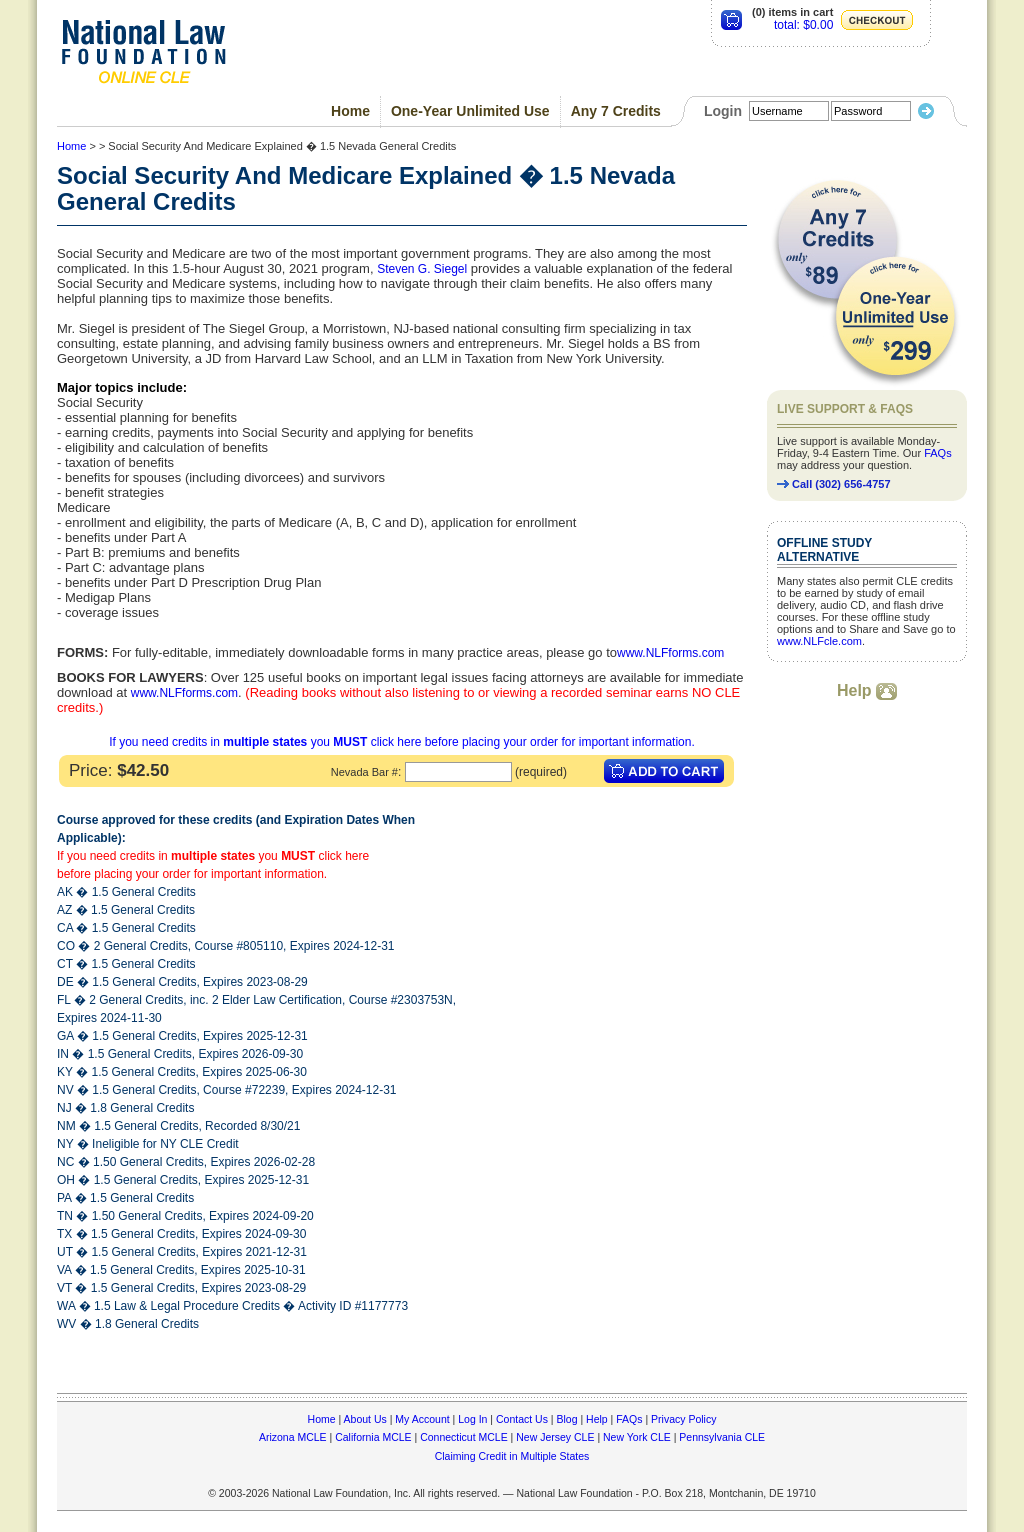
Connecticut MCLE (464, 1437)
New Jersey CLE (555, 1437)
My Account (422, 1419)
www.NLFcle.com (819, 641)
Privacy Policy (683, 1419)
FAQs (938, 453)
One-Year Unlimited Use (470, 111)
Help (867, 690)
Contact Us (522, 1419)
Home (350, 111)
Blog (566, 1419)
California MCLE (373, 1437)
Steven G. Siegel (422, 269)
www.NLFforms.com (670, 653)
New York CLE (637, 1437)
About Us (365, 1419)
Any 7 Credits (616, 111)
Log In (472, 1419)
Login (723, 111)
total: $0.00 (803, 25)
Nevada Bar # (364, 772)
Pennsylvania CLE (722, 1437)
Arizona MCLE (293, 1437)
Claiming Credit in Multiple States (512, 1456)
